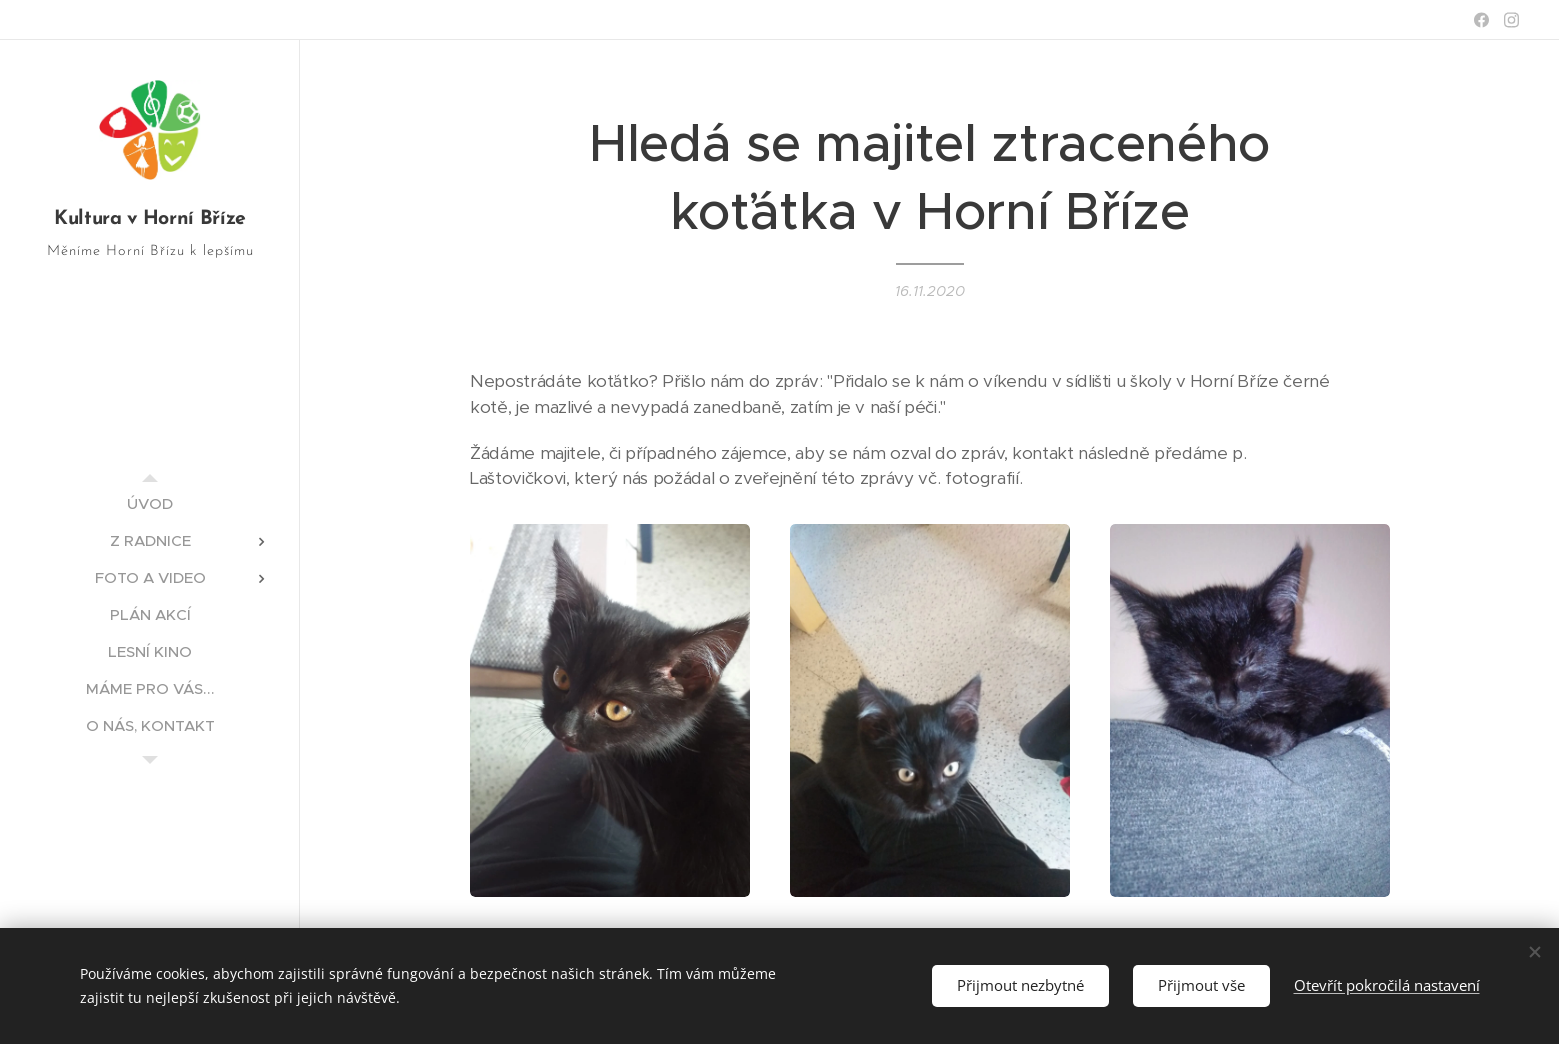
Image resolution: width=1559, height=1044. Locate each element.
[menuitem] (150, 503)
